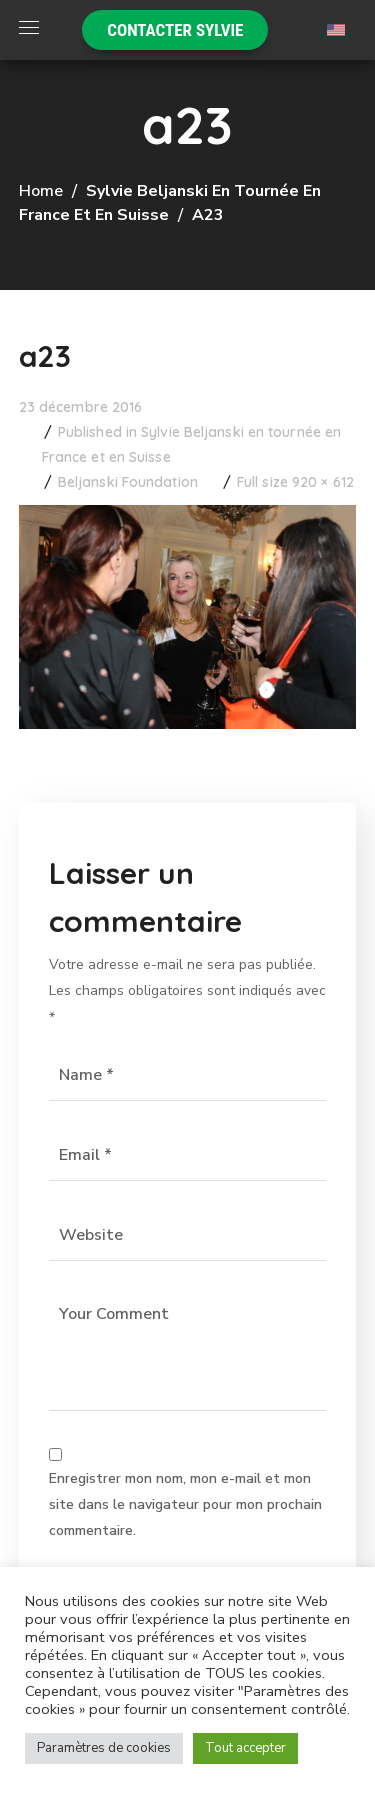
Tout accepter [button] (245, 1748)
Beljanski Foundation (128, 482)
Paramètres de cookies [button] (104, 1748)
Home (41, 191)
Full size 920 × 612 (295, 482)
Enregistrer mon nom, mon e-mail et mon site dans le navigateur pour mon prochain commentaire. (185, 1505)
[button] (175, 30)
